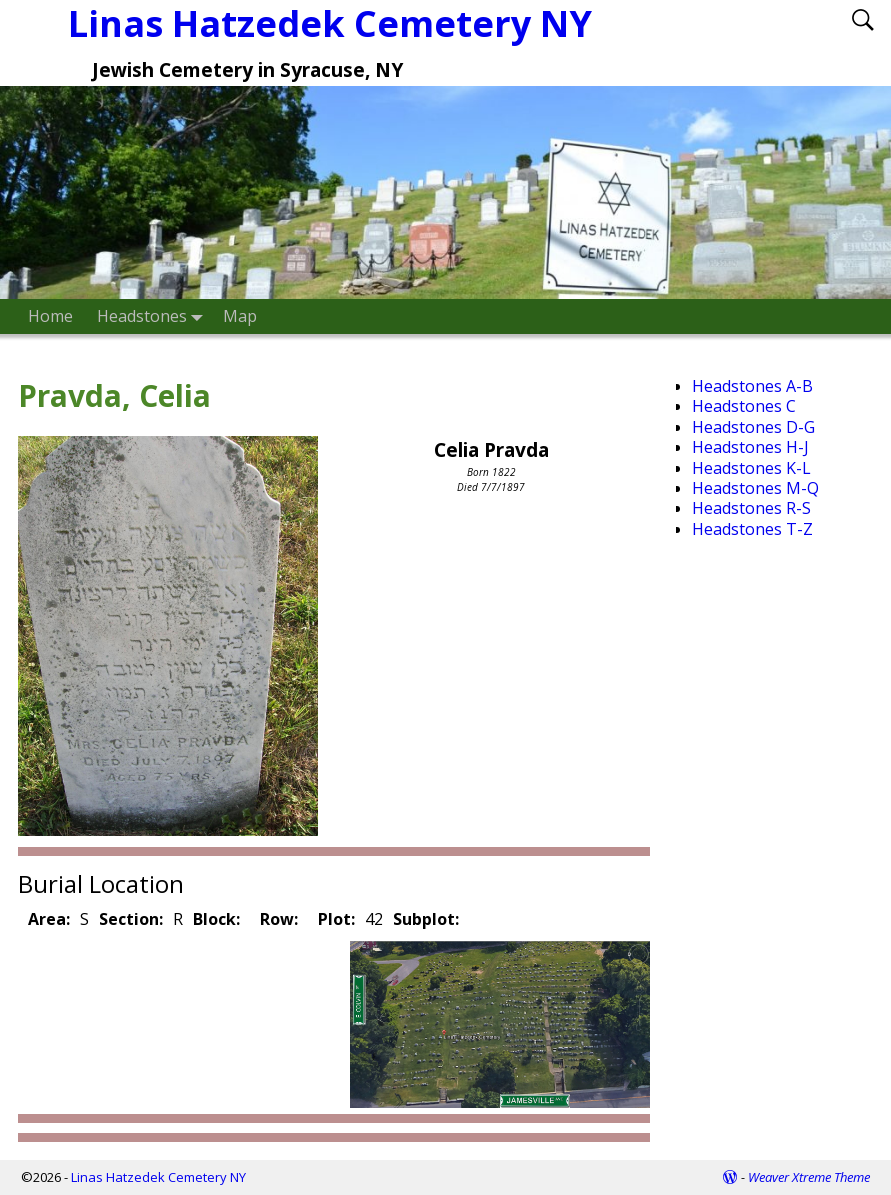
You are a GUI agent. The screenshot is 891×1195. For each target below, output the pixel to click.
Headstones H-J (750, 447)
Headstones (154, 316)
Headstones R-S (751, 508)
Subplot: (426, 919)
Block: (216, 919)
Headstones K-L (751, 468)
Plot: (336, 919)
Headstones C (744, 406)
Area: (49, 919)
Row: (279, 919)
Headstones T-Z (752, 529)
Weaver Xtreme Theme (809, 1177)
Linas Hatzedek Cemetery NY (158, 1177)
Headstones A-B (752, 386)
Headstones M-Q (755, 488)
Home (50, 316)
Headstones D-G (753, 427)
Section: (131, 919)
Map (240, 316)
